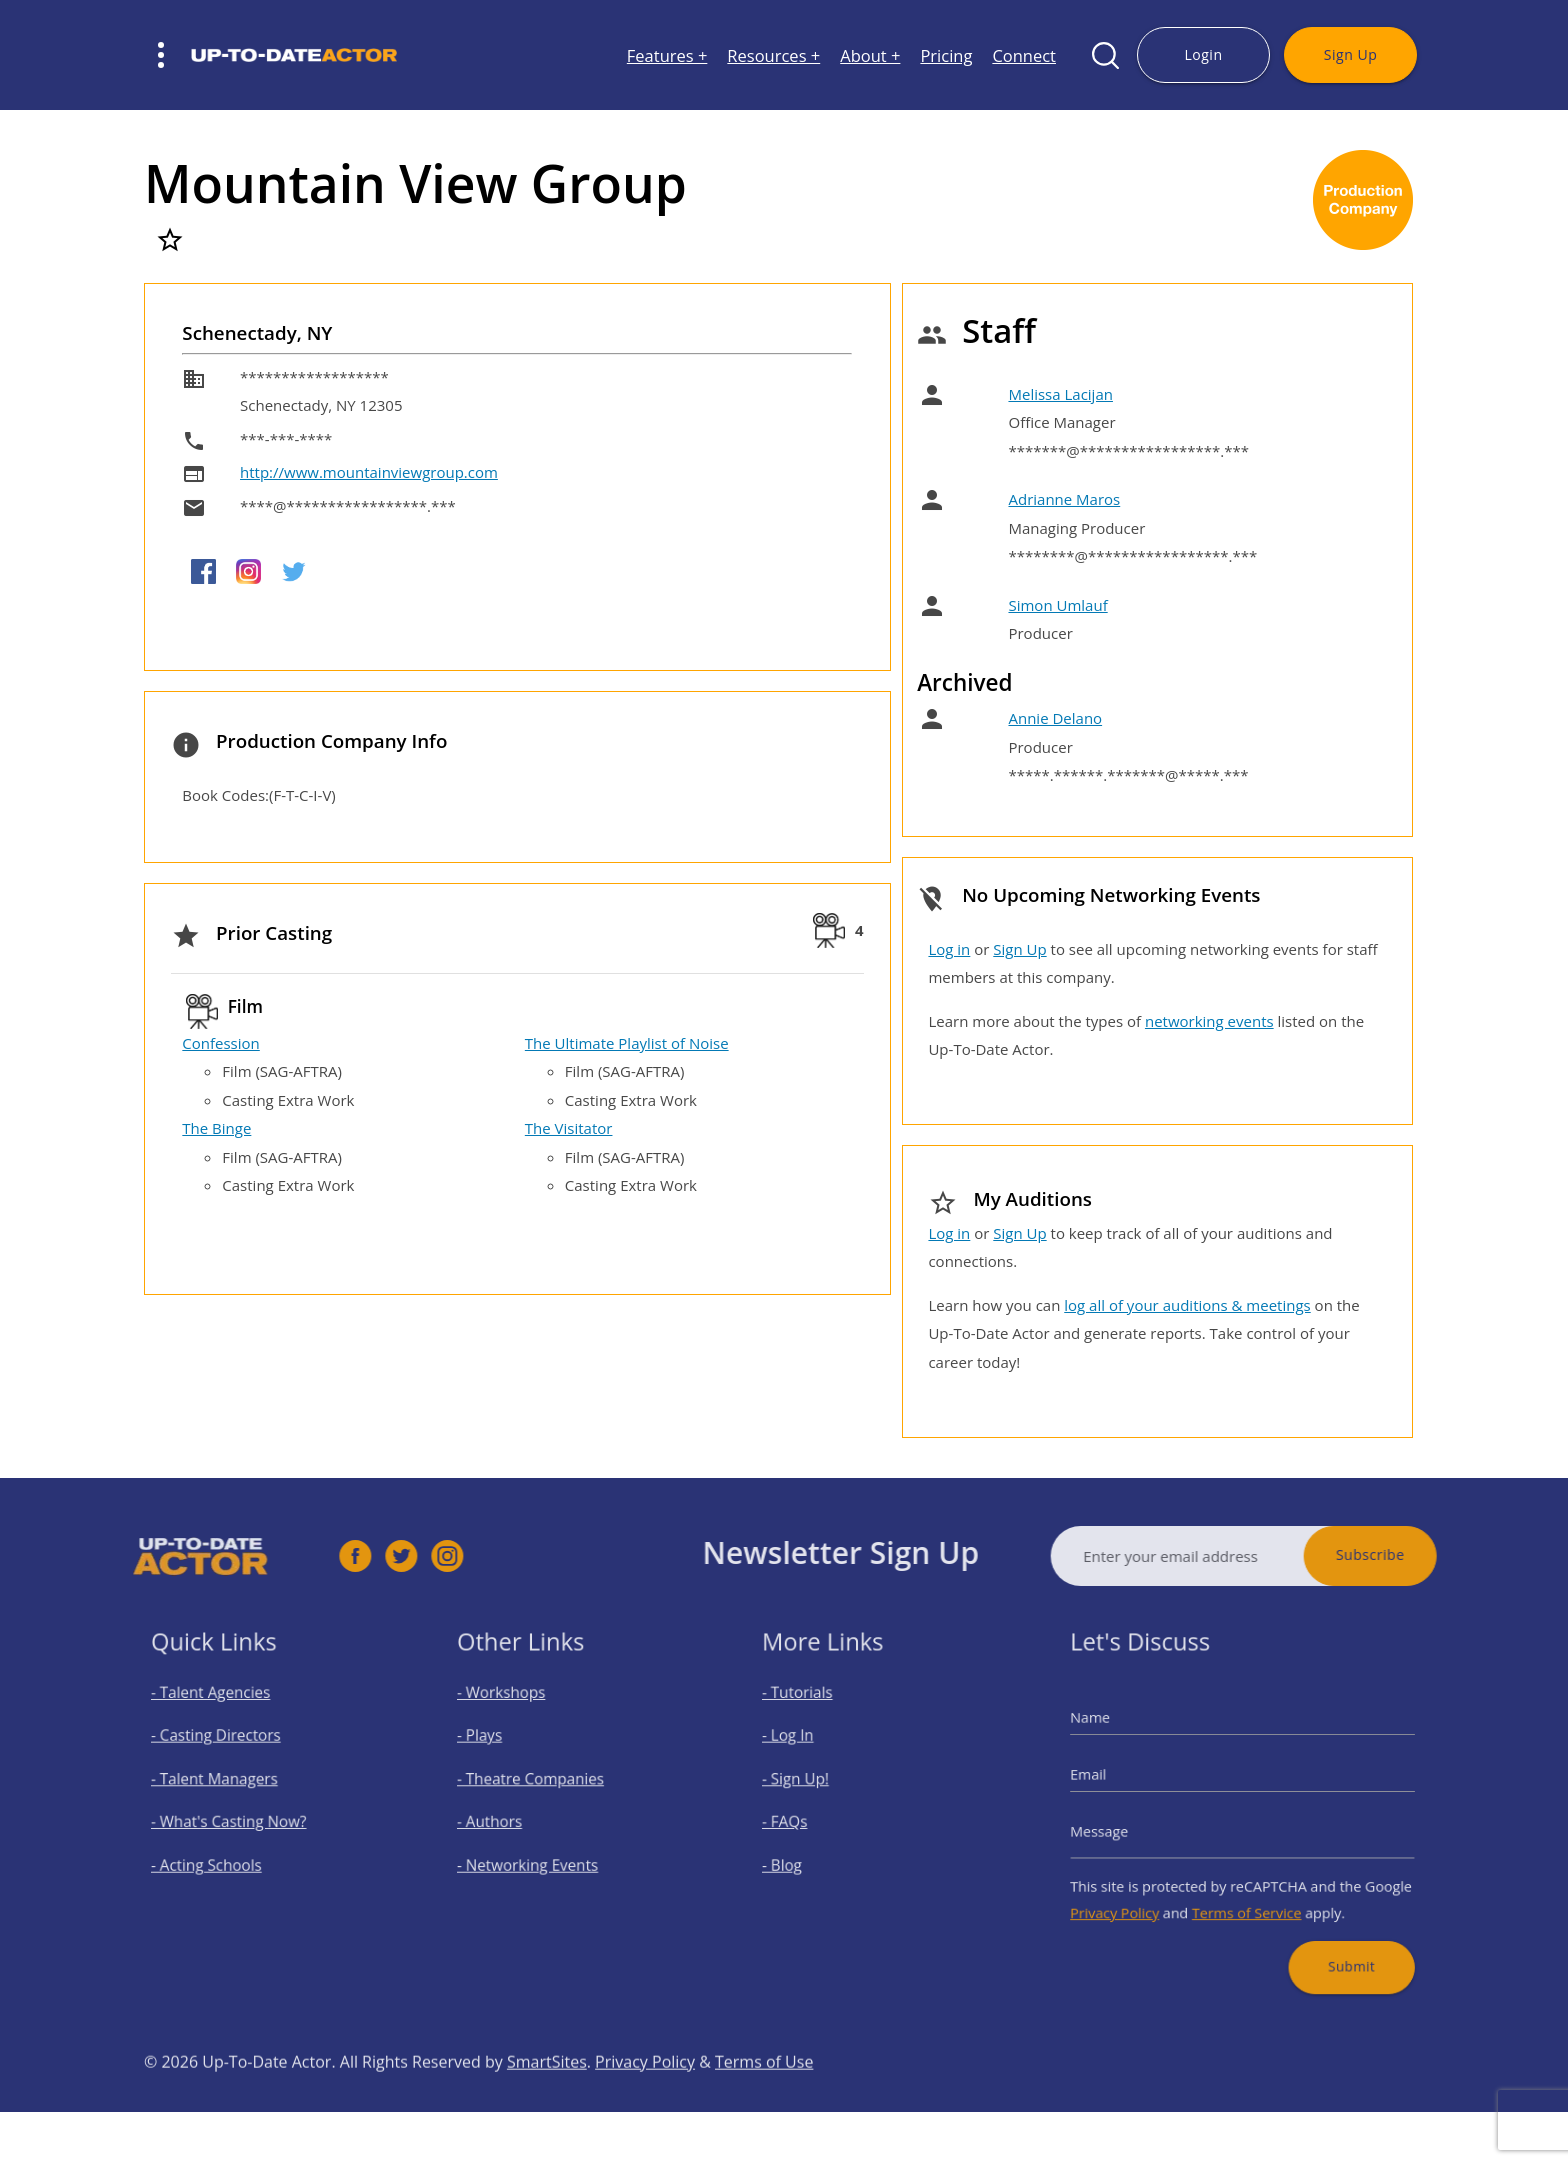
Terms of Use (764, 2104)
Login (1203, 54)
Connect (1024, 55)
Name (1117, 1733)
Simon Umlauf (1057, 605)
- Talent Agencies (224, 1713)
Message (1125, 1827)
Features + (667, 55)
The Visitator (569, 1128)
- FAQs (804, 1819)
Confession (220, 1043)
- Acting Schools (220, 1854)
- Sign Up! (813, 1783)
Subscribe (1413, 1554)
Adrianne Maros (1064, 499)
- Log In (807, 1748)
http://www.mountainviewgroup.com (369, 472)
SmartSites (547, 2104)
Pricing (946, 55)
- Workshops (516, 1713)
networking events (1209, 1021)
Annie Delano (1055, 718)
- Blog (802, 1854)
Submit (1332, 1938)
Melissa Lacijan (1060, 394)
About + (870, 55)
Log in (949, 949)
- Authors (506, 1819)
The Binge (216, 1128)
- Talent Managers (227, 1783)
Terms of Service (1246, 1894)
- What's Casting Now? (238, 1819)
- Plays (498, 1748)
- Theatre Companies (540, 1783)
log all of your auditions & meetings (1187, 1305)
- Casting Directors (228, 1748)
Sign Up (1350, 54)
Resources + (773, 55)
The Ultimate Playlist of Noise (627, 1043)
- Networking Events (538, 1854)
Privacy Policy (1137, 1894)
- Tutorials (815, 1713)
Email (1116, 1780)
